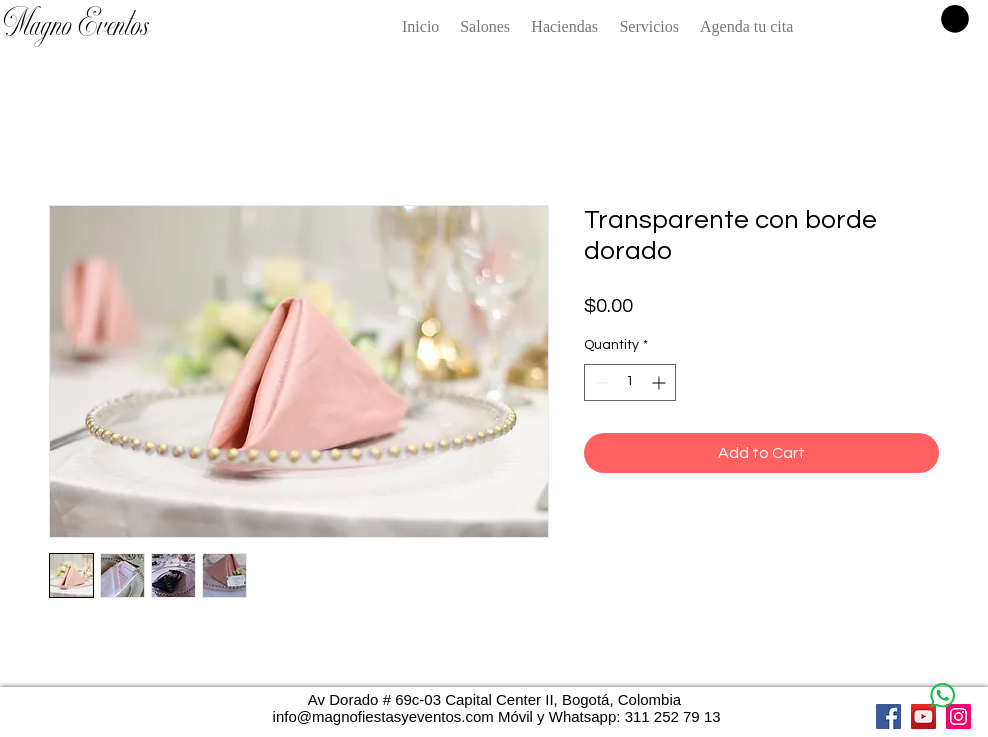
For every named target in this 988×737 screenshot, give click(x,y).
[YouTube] (923, 716)
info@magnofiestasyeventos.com (383, 716)
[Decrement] (599, 382)
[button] (955, 19)
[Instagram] (958, 716)
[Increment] (660, 382)
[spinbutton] (630, 382)
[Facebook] (888, 716)
